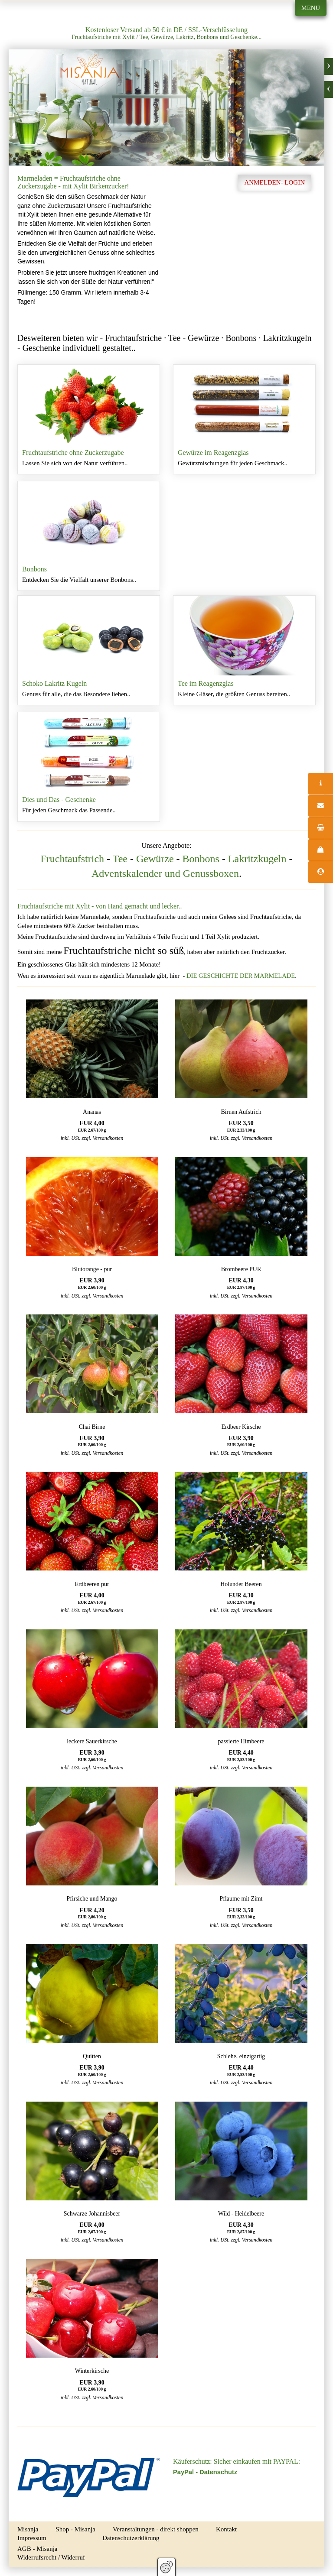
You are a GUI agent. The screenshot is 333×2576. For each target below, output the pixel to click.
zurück (328, 89)
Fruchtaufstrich (72, 858)
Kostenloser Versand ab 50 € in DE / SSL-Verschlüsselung (166, 29)
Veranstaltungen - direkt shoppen (156, 2529)
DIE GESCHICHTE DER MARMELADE (240, 975)
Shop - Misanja (75, 2529)
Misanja (27, 2529)
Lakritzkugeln (257, 858)
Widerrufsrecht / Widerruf (51, 2557)
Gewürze (155, 858)
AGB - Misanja (37, 2548)
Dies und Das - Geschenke (89, 766)
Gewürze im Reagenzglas (244, 419)
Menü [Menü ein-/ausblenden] (310, 7)
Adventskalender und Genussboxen (165, 873)
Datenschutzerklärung (131, 2537)
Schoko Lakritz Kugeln (89, 650)
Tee (120, 858)
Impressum (31, 2537)
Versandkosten (108, 1138)
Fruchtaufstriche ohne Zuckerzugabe (89, 419)
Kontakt (226, 2529)
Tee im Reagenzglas (244, 650)
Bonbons (89, 535)
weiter (328, 66)
